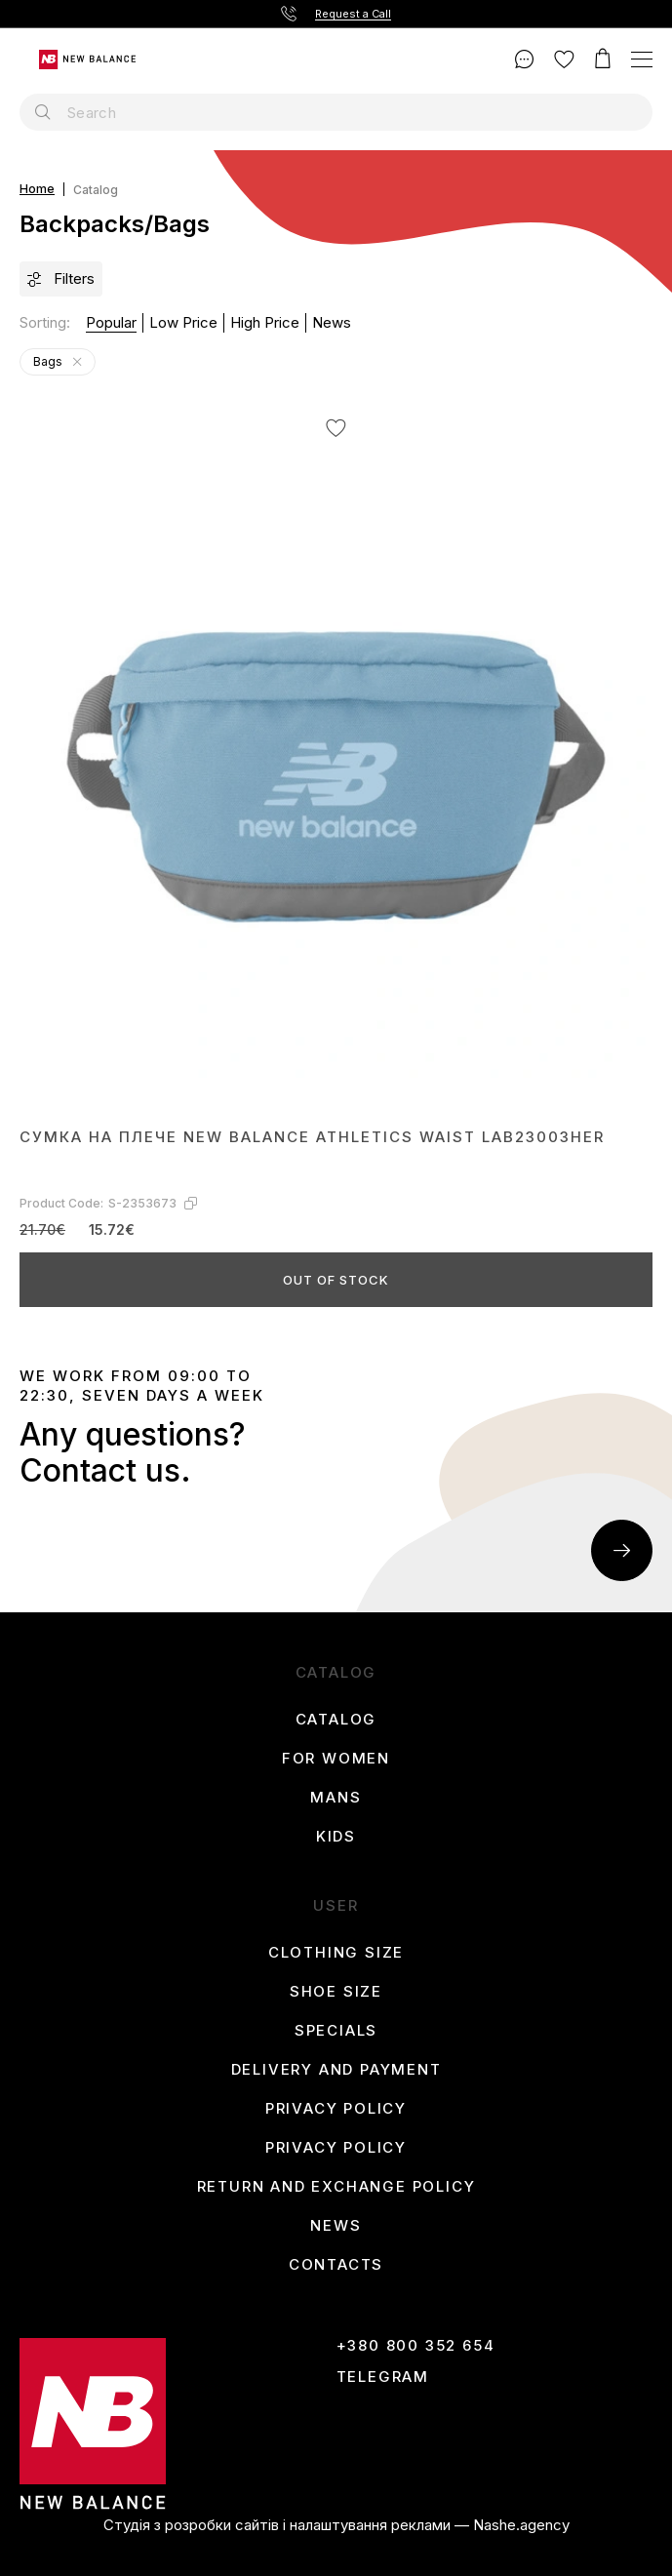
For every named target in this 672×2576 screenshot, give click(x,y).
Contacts (336, 2265)
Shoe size (336, 1992)
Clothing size (336, 1953)
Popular (111, 322)
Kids (336, 1836)
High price (264, 322)
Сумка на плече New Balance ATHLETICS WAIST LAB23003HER (312, 1137)
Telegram (382, 2377)
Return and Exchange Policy (336, 2187)
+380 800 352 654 (415, 2346)
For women (336, 1758)
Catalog (336, 1719)
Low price (183, 322)
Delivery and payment (336, 2070)
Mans (335, 1797)
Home (37, 189)
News (331, 322)
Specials (336, 2031)
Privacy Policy (336, 2109)
